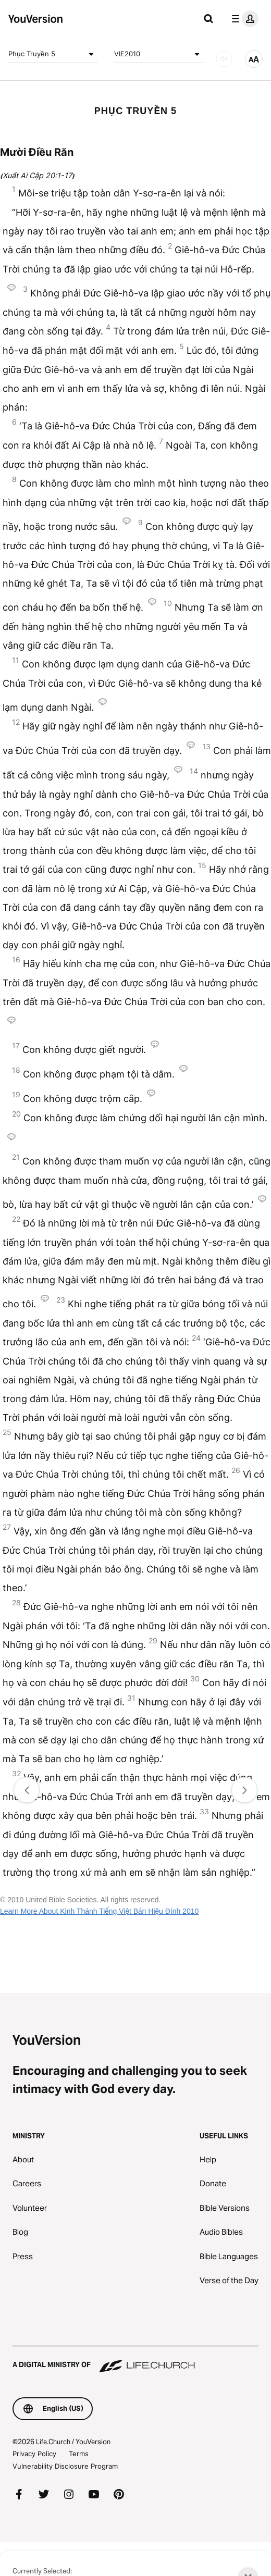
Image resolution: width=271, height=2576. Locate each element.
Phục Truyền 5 (52, 54)
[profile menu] (243, 18)
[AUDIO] (224, 59)
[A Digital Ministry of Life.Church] (135, 2359)
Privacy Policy (34, 2453)
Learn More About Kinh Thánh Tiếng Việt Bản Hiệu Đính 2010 (99, 1911)
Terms (79, 2453)
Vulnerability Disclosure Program (65, 2466)
